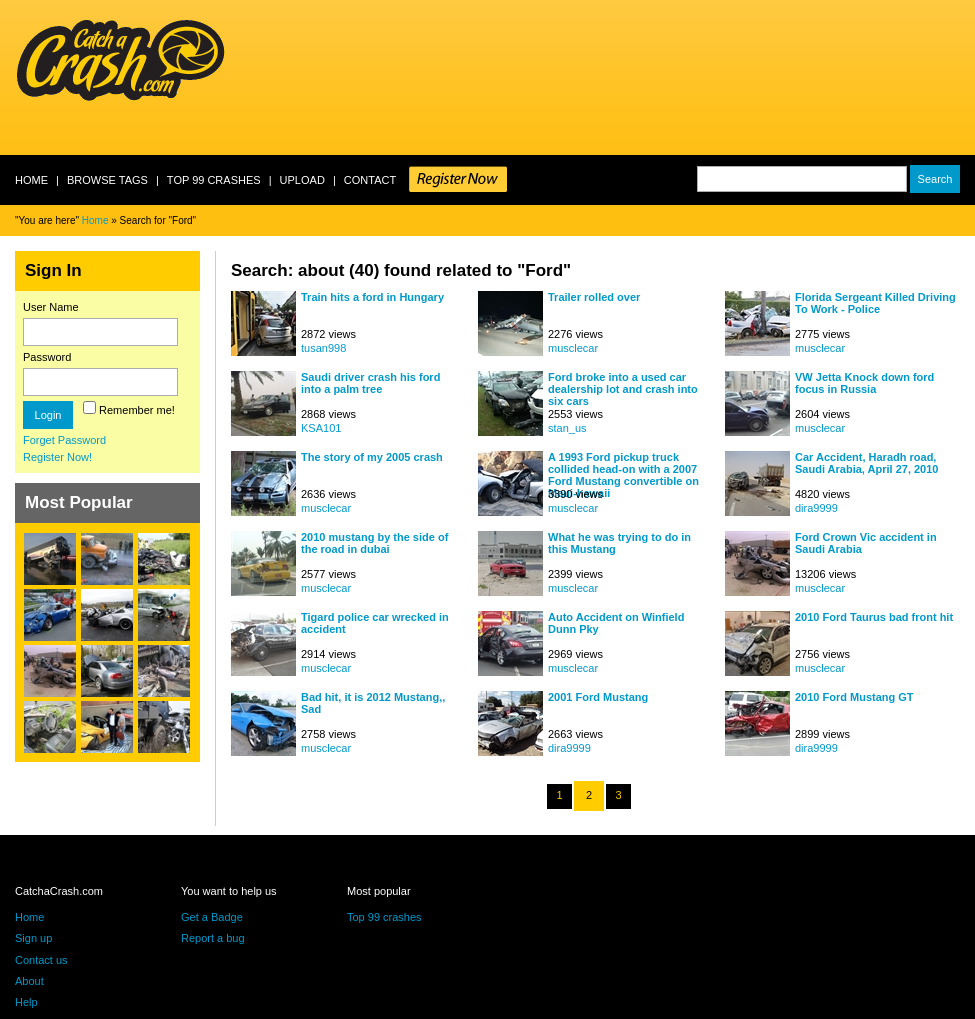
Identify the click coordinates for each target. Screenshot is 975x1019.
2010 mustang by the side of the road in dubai (374, 543)
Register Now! (57, 457)
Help (26, 1002)
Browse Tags (107, 180)
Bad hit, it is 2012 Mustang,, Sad (373, 703)
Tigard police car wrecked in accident (375, 623)
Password (47, 357)
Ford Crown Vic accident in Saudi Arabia (866, 543)
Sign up (33, 938)
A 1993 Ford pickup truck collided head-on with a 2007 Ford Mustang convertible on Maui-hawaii (623, 468)
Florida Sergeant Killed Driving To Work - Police (875, 303)
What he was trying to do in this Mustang (619, 543)
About (29, 981)
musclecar (573, 348)
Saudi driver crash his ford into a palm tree (370, 383)
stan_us (567, 428)
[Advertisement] (311, 77)
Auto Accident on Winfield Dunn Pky (616, 623)
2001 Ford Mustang (598, 697)
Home (31, 180)
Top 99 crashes (214, 180)
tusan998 (323, 348)
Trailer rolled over (594, 297)
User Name (51, 307)
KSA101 (321, 428)
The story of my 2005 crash (372, 457)
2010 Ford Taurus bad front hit (874, 617)
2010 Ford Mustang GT (854, 697)
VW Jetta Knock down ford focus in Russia (864, 383)
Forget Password (64, 440)
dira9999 (816, 508)
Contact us (41, 960)
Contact (370, 180)
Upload (302, 180)
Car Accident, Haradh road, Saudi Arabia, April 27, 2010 (866, 463)
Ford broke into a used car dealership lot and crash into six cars (623, 388)
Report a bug (213, 938)
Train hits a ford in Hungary (372, 297)
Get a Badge (212, 917)
